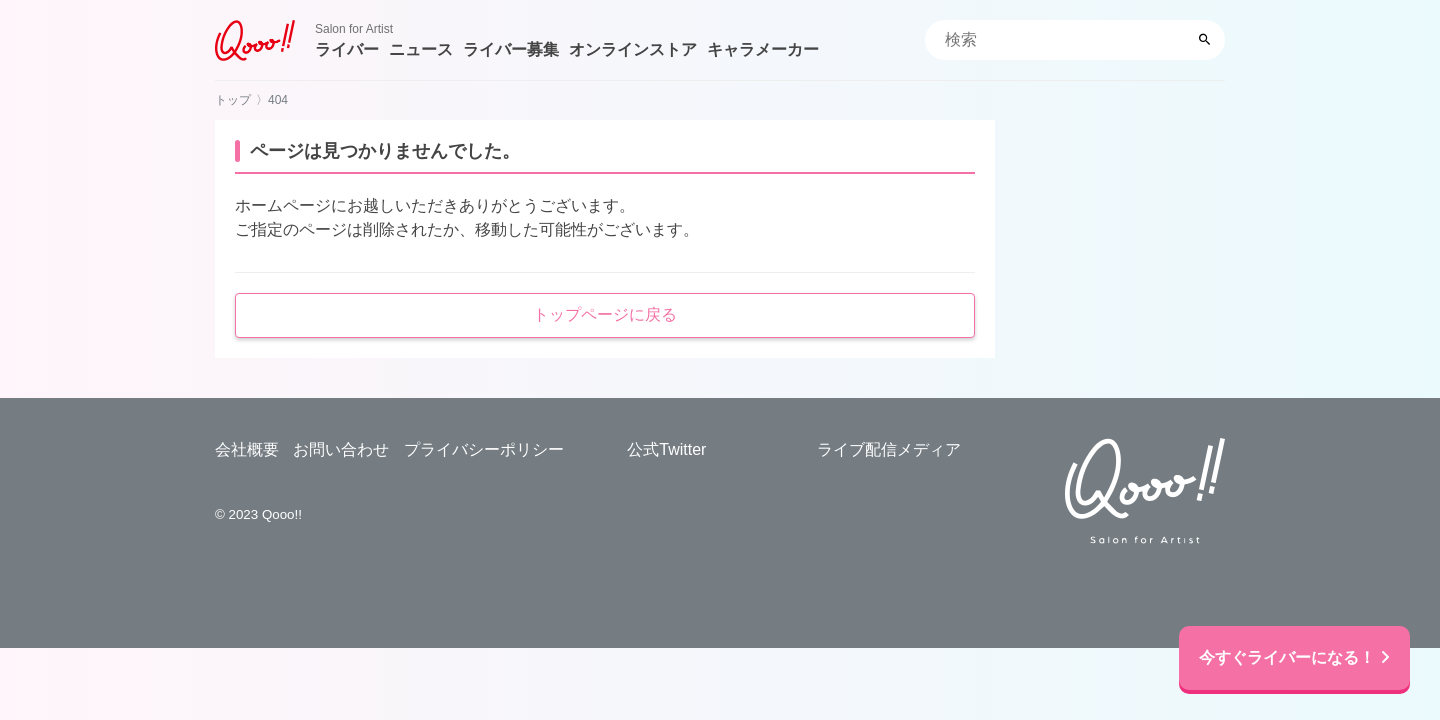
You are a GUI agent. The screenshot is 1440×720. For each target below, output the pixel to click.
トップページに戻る (605, 314)
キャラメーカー (763, 49)
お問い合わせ (341, 449)
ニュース (421, 49)
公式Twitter (666, 449)
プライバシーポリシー (484, 449)
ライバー (347, 49)
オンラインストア (633, 49)
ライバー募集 (511, 49)
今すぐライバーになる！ (1294, 657)
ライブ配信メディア (889, 449)
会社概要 (247, 449)
